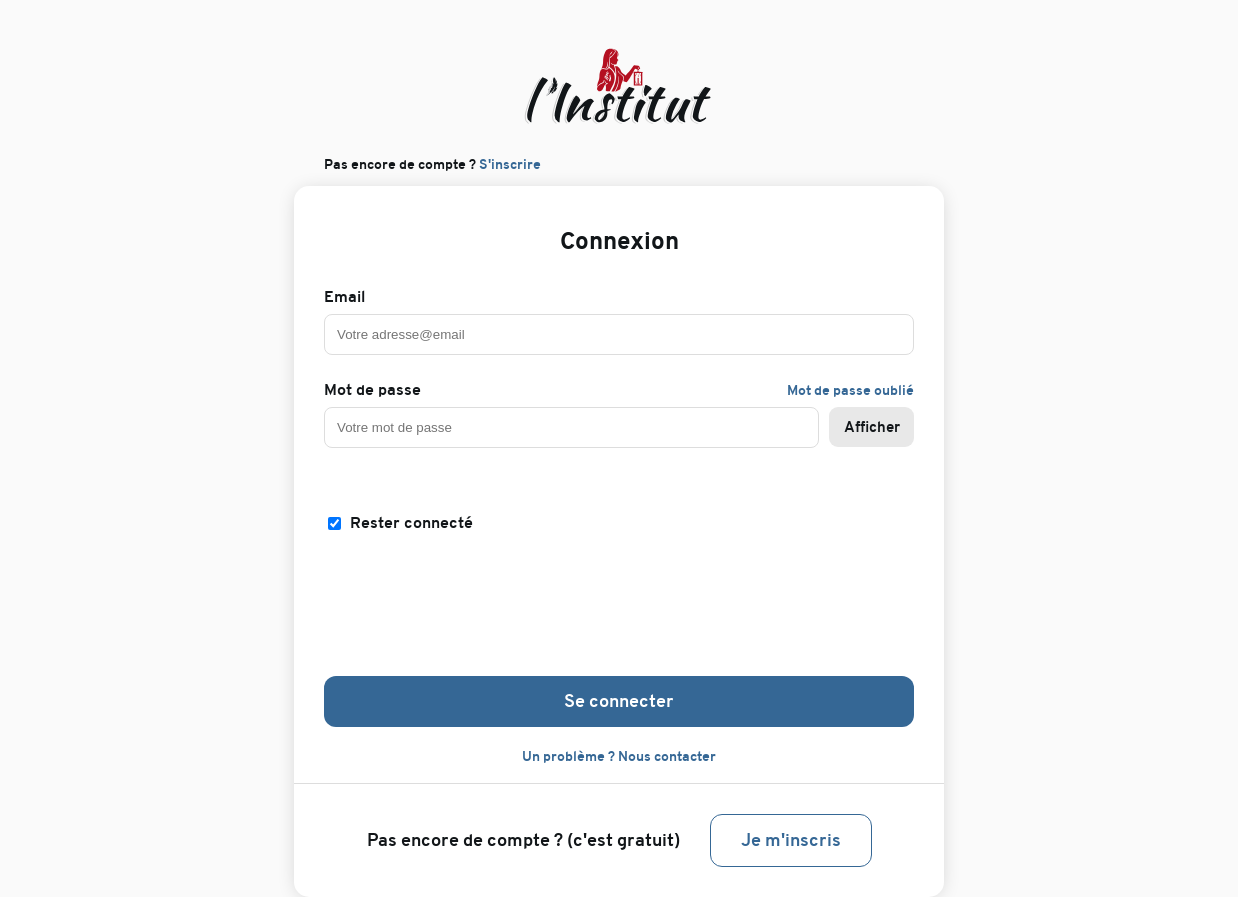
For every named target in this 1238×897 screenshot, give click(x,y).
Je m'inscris (791, 840)
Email (344, 297)
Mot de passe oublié (850, 390)
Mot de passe (372, 390)
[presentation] (619, 602)
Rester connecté (411, 523)
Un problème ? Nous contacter (619, 756)
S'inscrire (510, 164)
